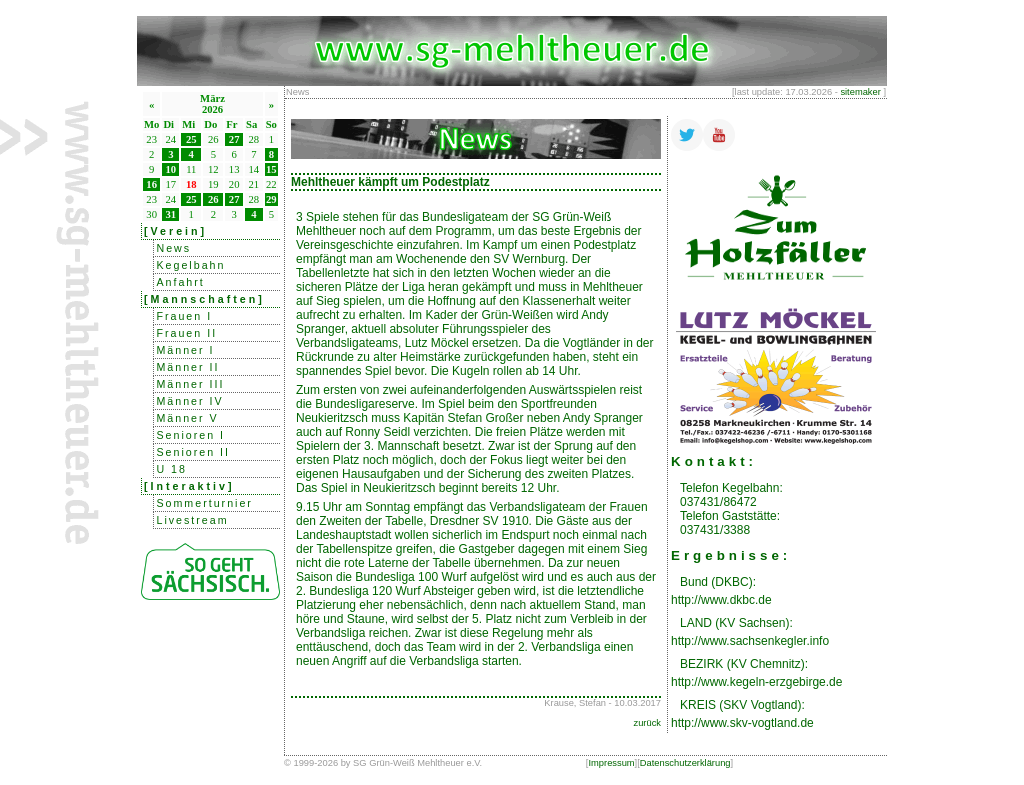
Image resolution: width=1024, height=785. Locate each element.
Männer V (187, 418)
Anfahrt (180, 282)
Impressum (611, 763)
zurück (647, 723)
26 (213, 199)
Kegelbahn (190, 265)
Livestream (192, 520)
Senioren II (193, 452)
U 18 (171, 469)
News (173, 248)
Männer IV (189, 401)
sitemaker (860, 92)
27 (234, 139)
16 (151, 184)
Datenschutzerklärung (685, 763)
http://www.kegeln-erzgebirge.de (756, 682)
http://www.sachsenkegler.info (750, 641)
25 (191, 139)
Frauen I (184, 316)
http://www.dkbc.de (721, 600)
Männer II (187, 367)
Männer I (185, 350)
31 (171, 214)
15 (271, 169)
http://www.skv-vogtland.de (742, 723)
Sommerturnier (204, 503)
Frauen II (186, 333)
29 (271, 199)
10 (171, 169)
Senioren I (190, 435)
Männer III (190, 384)
